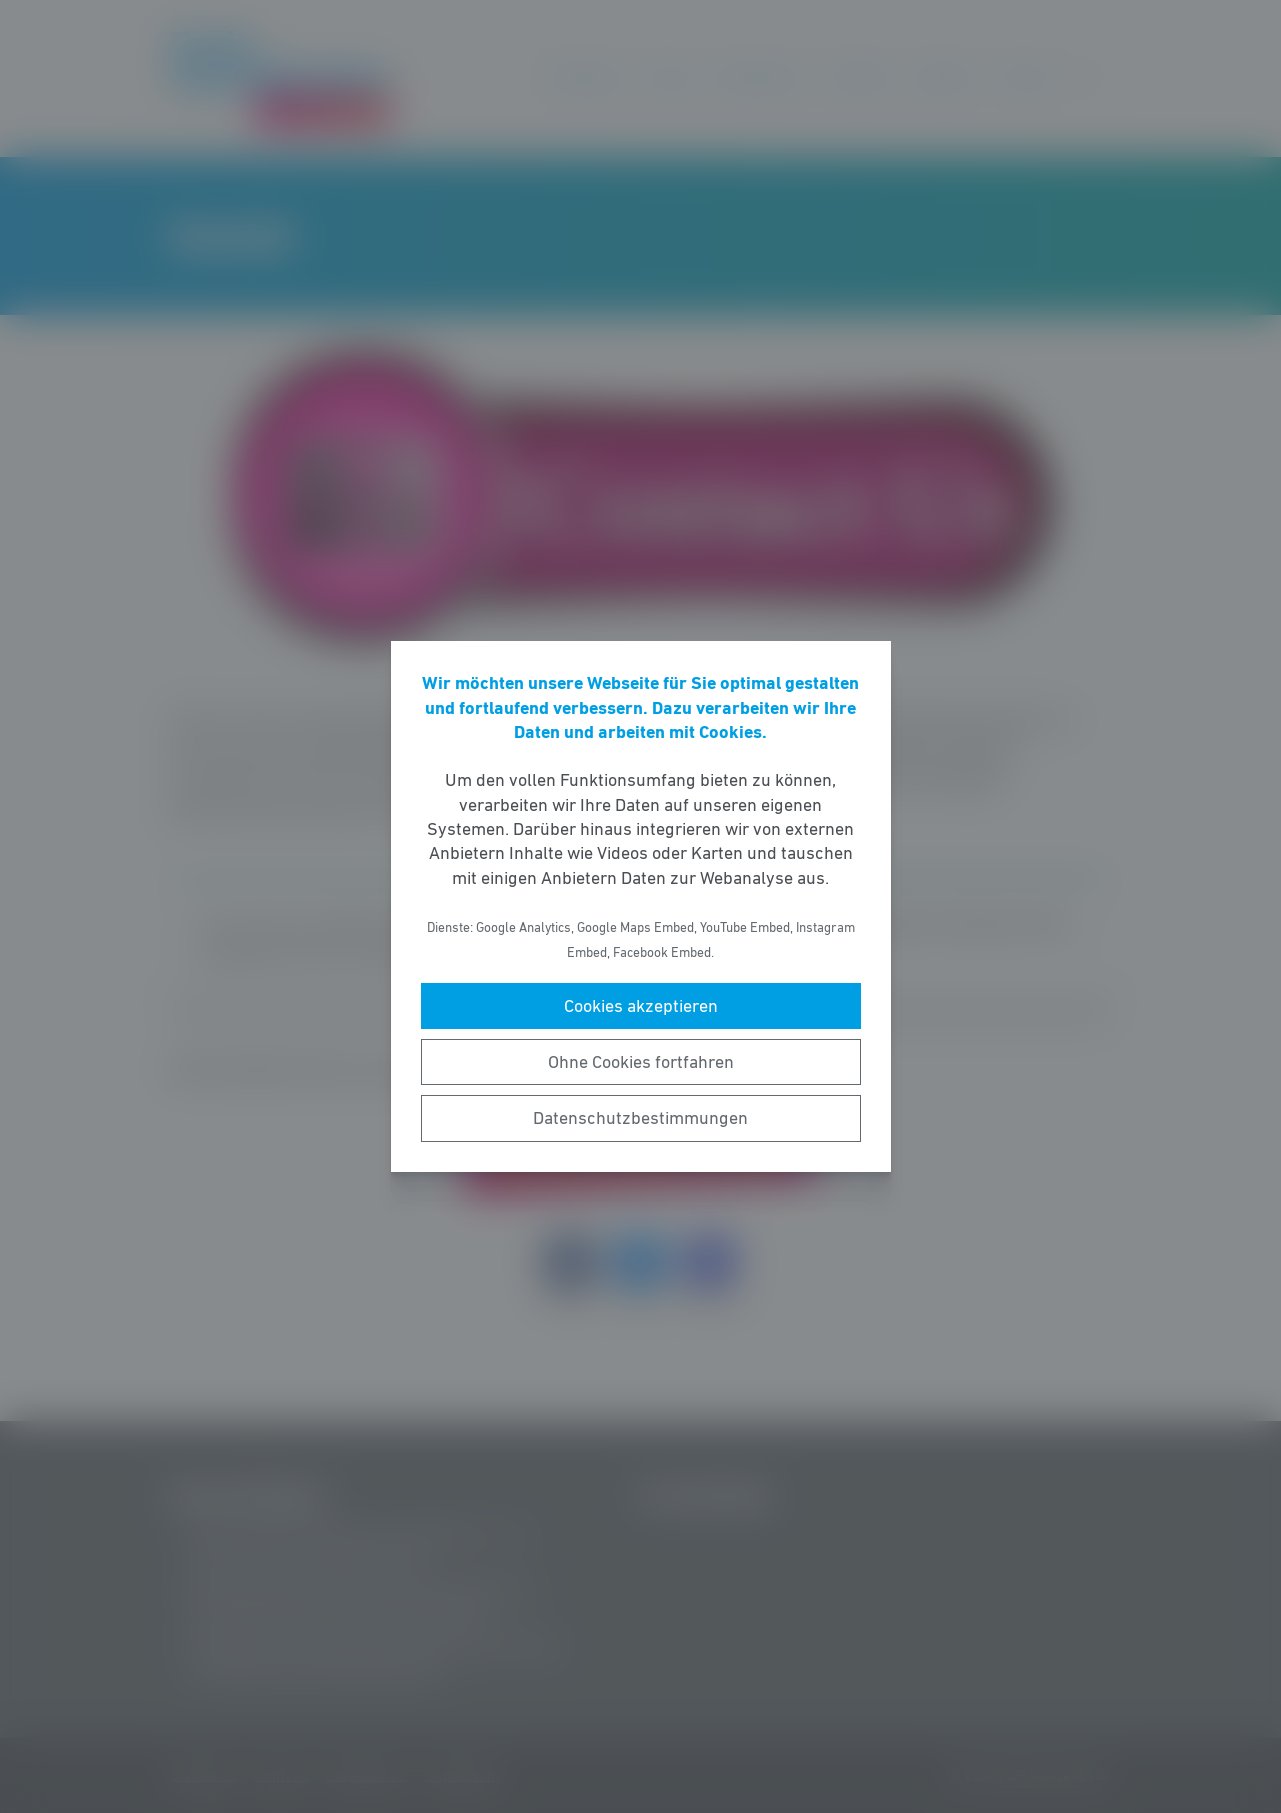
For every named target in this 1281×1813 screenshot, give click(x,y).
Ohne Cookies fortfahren (641, 1062)
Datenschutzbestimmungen (640, 1118)
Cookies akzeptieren (641, 1006)
